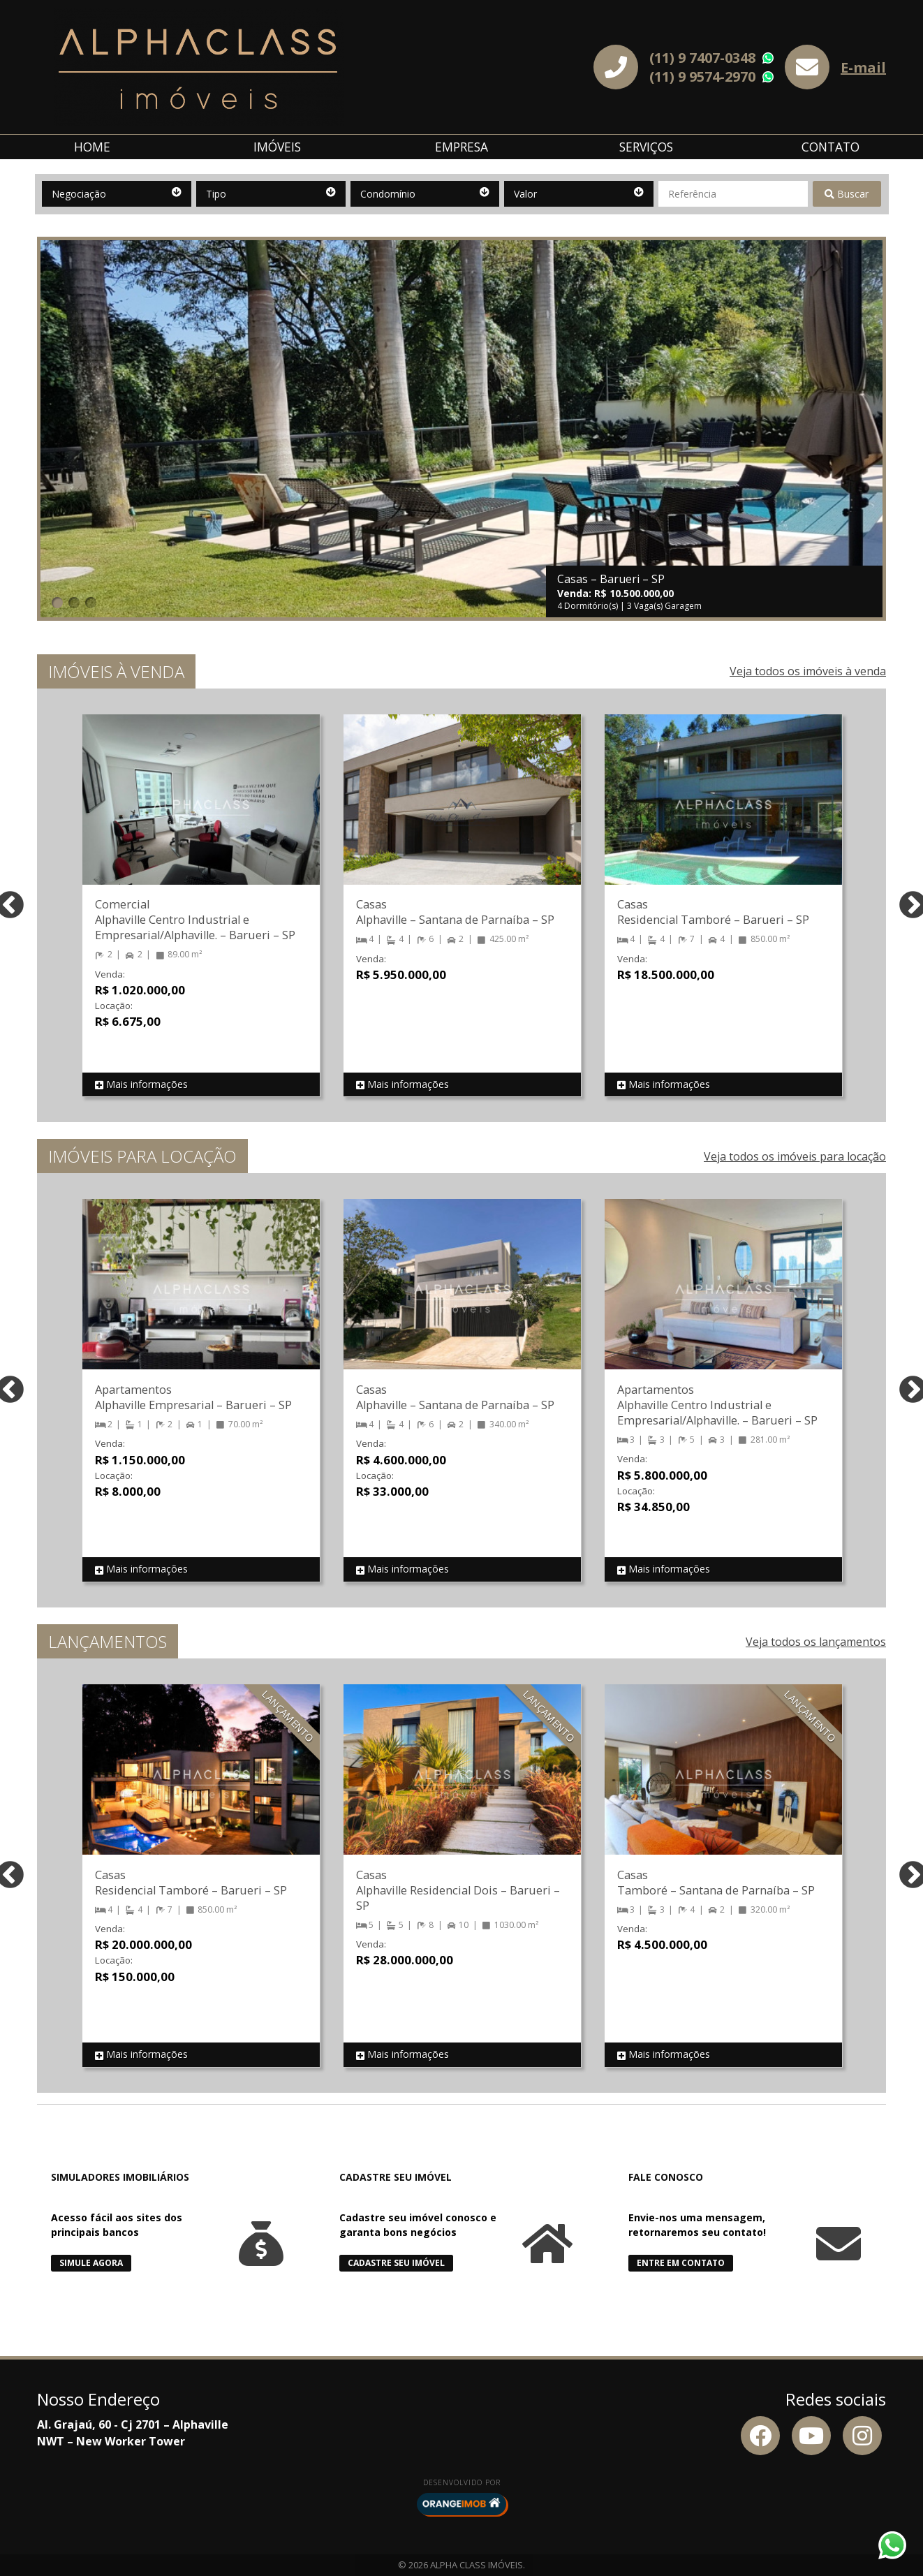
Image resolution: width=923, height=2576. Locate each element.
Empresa (461, 146)
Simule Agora (91, 2263)
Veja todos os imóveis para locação (795, 1156)
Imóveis (277, 146)
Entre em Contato (681, 2263)
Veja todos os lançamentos (816, 1641)
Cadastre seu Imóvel (396, 2263)
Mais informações (141, 1084)
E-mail (863, 67)
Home (92, 146)
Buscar (847, 193)
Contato (830, 146)
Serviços (646, 146)
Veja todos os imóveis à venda (808, 671)
